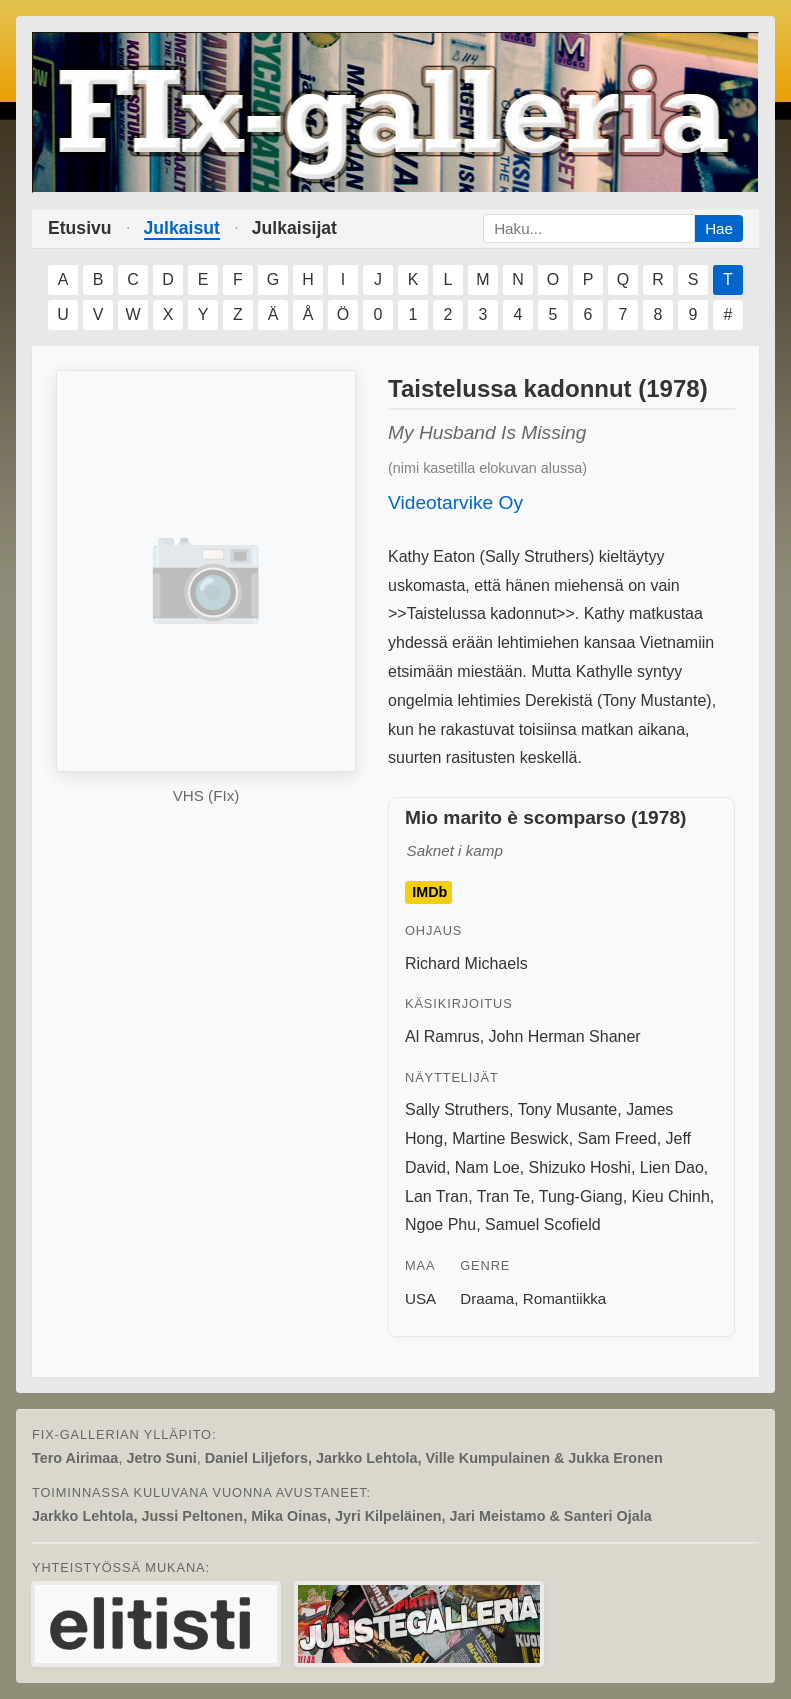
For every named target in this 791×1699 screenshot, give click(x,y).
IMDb (429, 893)
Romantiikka (565, 1298)
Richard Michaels (466, 963)
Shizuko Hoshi (580, 1167)
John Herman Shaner (565, 1036)
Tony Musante (568, 1109)
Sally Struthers (457, 1109)
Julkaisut (182, 228)
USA (420, 1298)
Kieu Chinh (671, 1196)
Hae (719, 228)
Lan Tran (436, 1196)
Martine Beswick (510, 1138)
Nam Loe (487, 1167)
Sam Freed (617, 1138)
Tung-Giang (581, 1196)
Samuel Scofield (543, 1224)
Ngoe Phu (440, 1224)
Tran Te (503, 1196)
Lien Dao (672, 1167)
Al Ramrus (442, 1036)
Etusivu (80, 228)
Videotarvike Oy (455, 502)
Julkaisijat (294, 228)
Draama (487, 1298)
